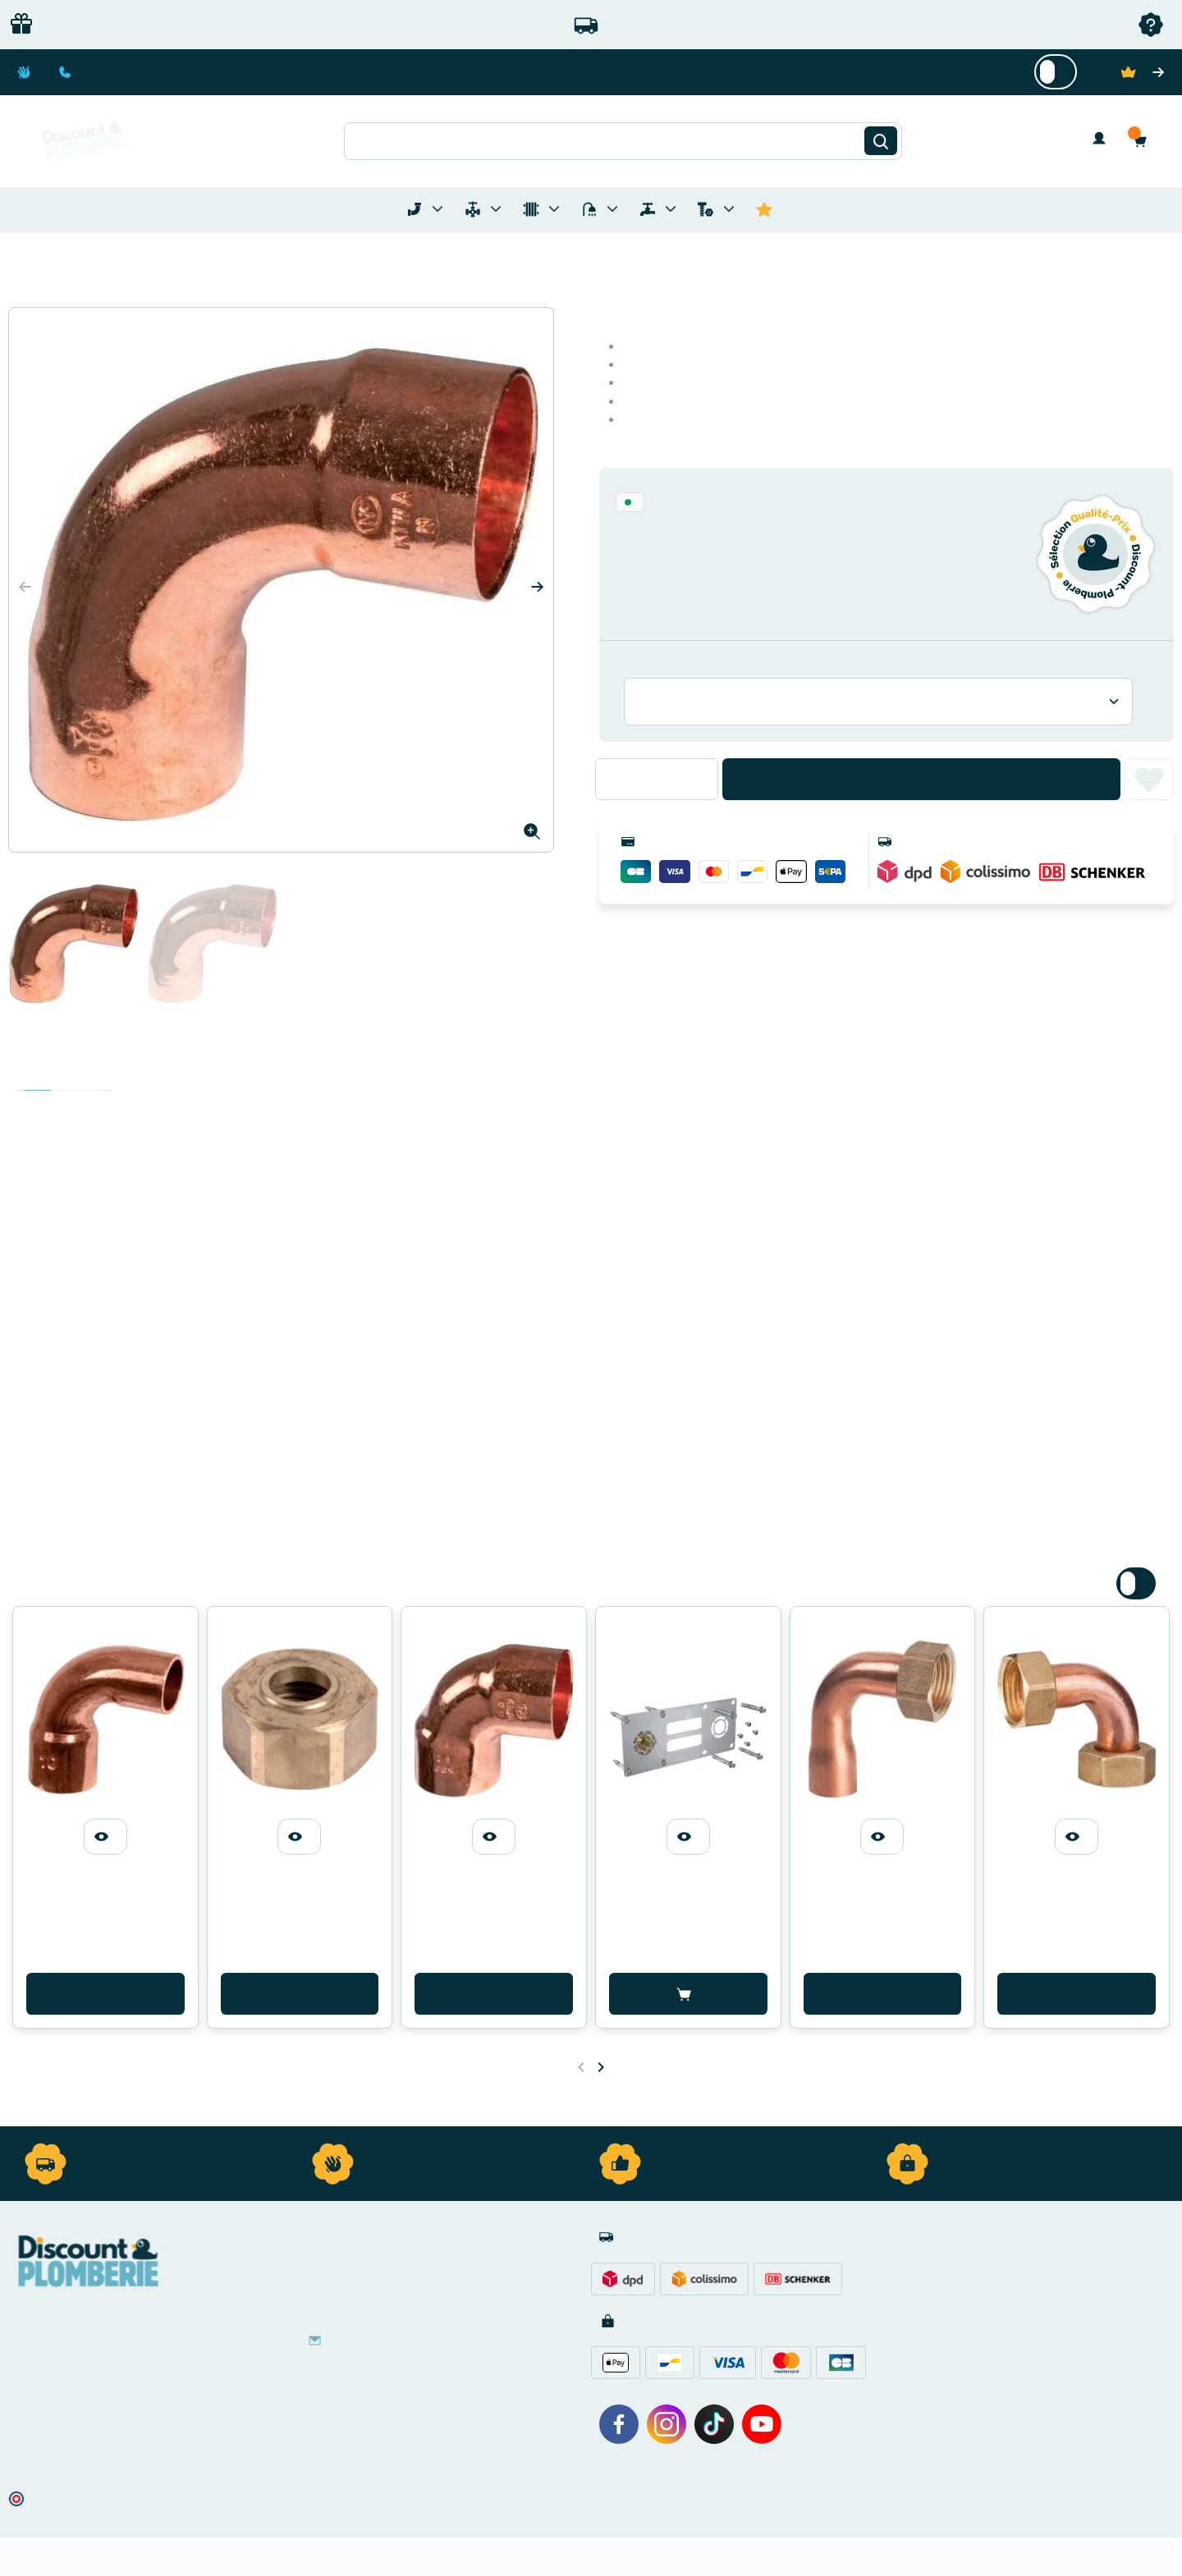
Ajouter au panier (921, 779)
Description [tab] (38, 1075)
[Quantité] (657, 778)
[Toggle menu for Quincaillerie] (729, 208)
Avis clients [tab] (90, 1075)
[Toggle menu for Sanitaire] (612, 208)
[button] (1144, 140)
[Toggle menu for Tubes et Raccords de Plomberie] (437, 208)
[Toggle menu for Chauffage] (554, 208)
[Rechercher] (881, 141)
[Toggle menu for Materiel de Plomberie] (495, 208)
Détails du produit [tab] (64, 1075)
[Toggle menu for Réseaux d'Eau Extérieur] (670, 208)
